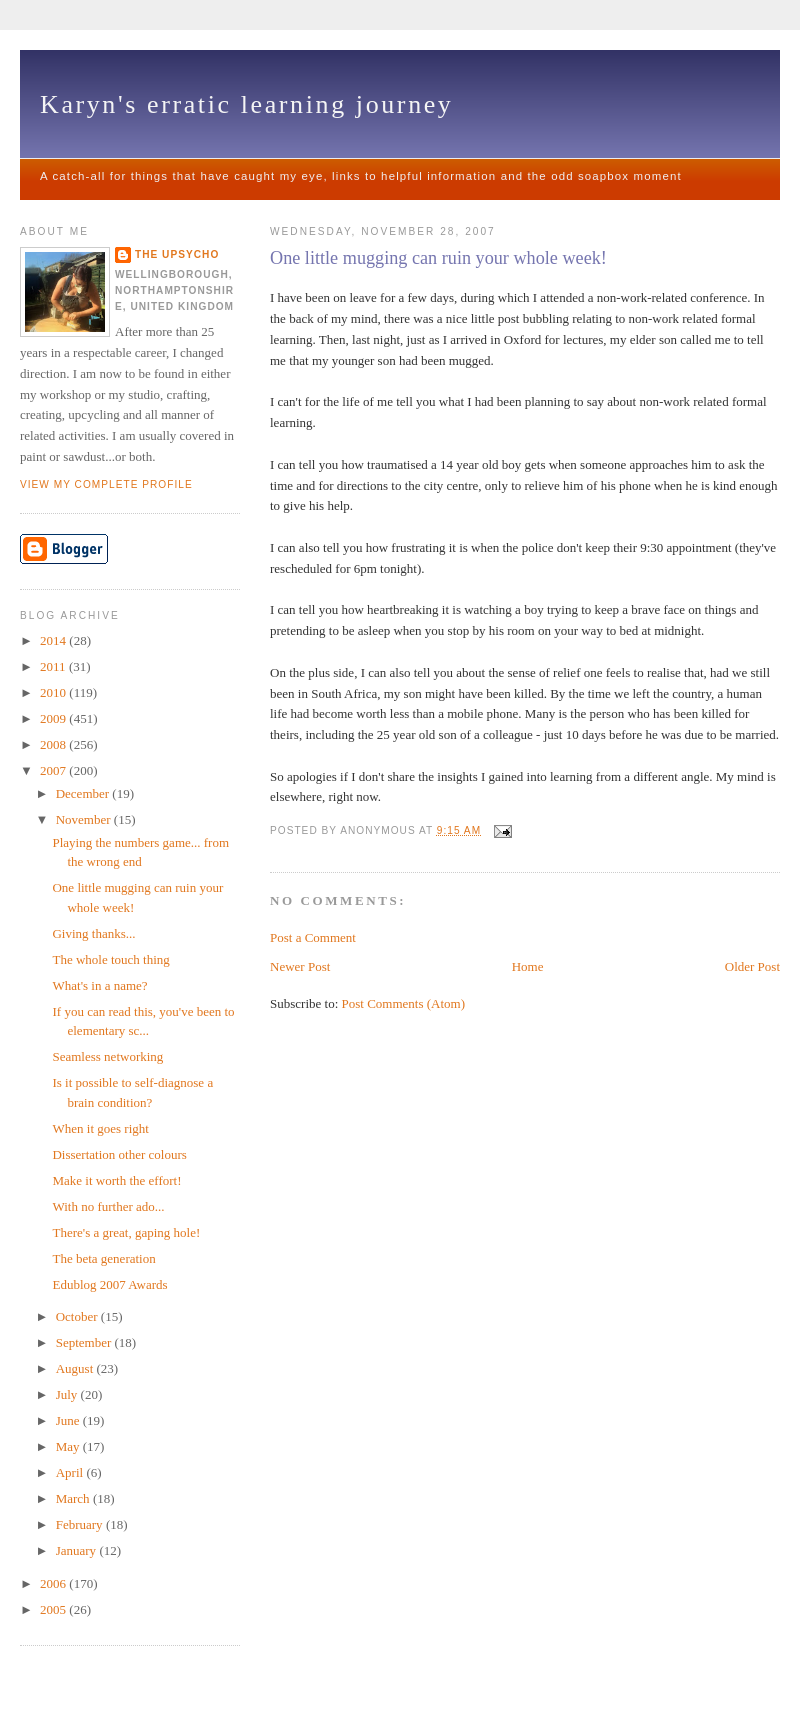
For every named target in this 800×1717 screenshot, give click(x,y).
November (85, 819)
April (71, 1472)
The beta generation (103, 1258)
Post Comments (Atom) (404, 1003)
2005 (54, 1609)
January (78, 1550)
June (69, 1420)
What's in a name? (99, 985)
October (78, 1316)
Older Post (752, 966)
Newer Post (300, 966)
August (76, 1368)
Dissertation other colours (119, 1154)
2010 (54, 692)
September (85, 1342)
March (74, 1498)
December (84, 793)
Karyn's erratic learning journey (246, 104)
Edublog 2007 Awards (109, 1284)
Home (528, 966)
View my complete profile (106, 484)
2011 (54, 666)
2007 (54, 770)
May (69, 1446)
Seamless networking (107, 1056)
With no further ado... (108, 1206)
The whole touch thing (110, 959)
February (81, 1524)
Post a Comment (313, 937)
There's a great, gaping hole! (126, 1232)
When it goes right (100, 1128)
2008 (54, 744)
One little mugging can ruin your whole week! (438, 258)
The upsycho (177, 254)
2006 (54, 1583)
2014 (54, 640)
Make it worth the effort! (116, 1180)
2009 (54, 718)
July (68, 1394)
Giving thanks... (93, 933)
